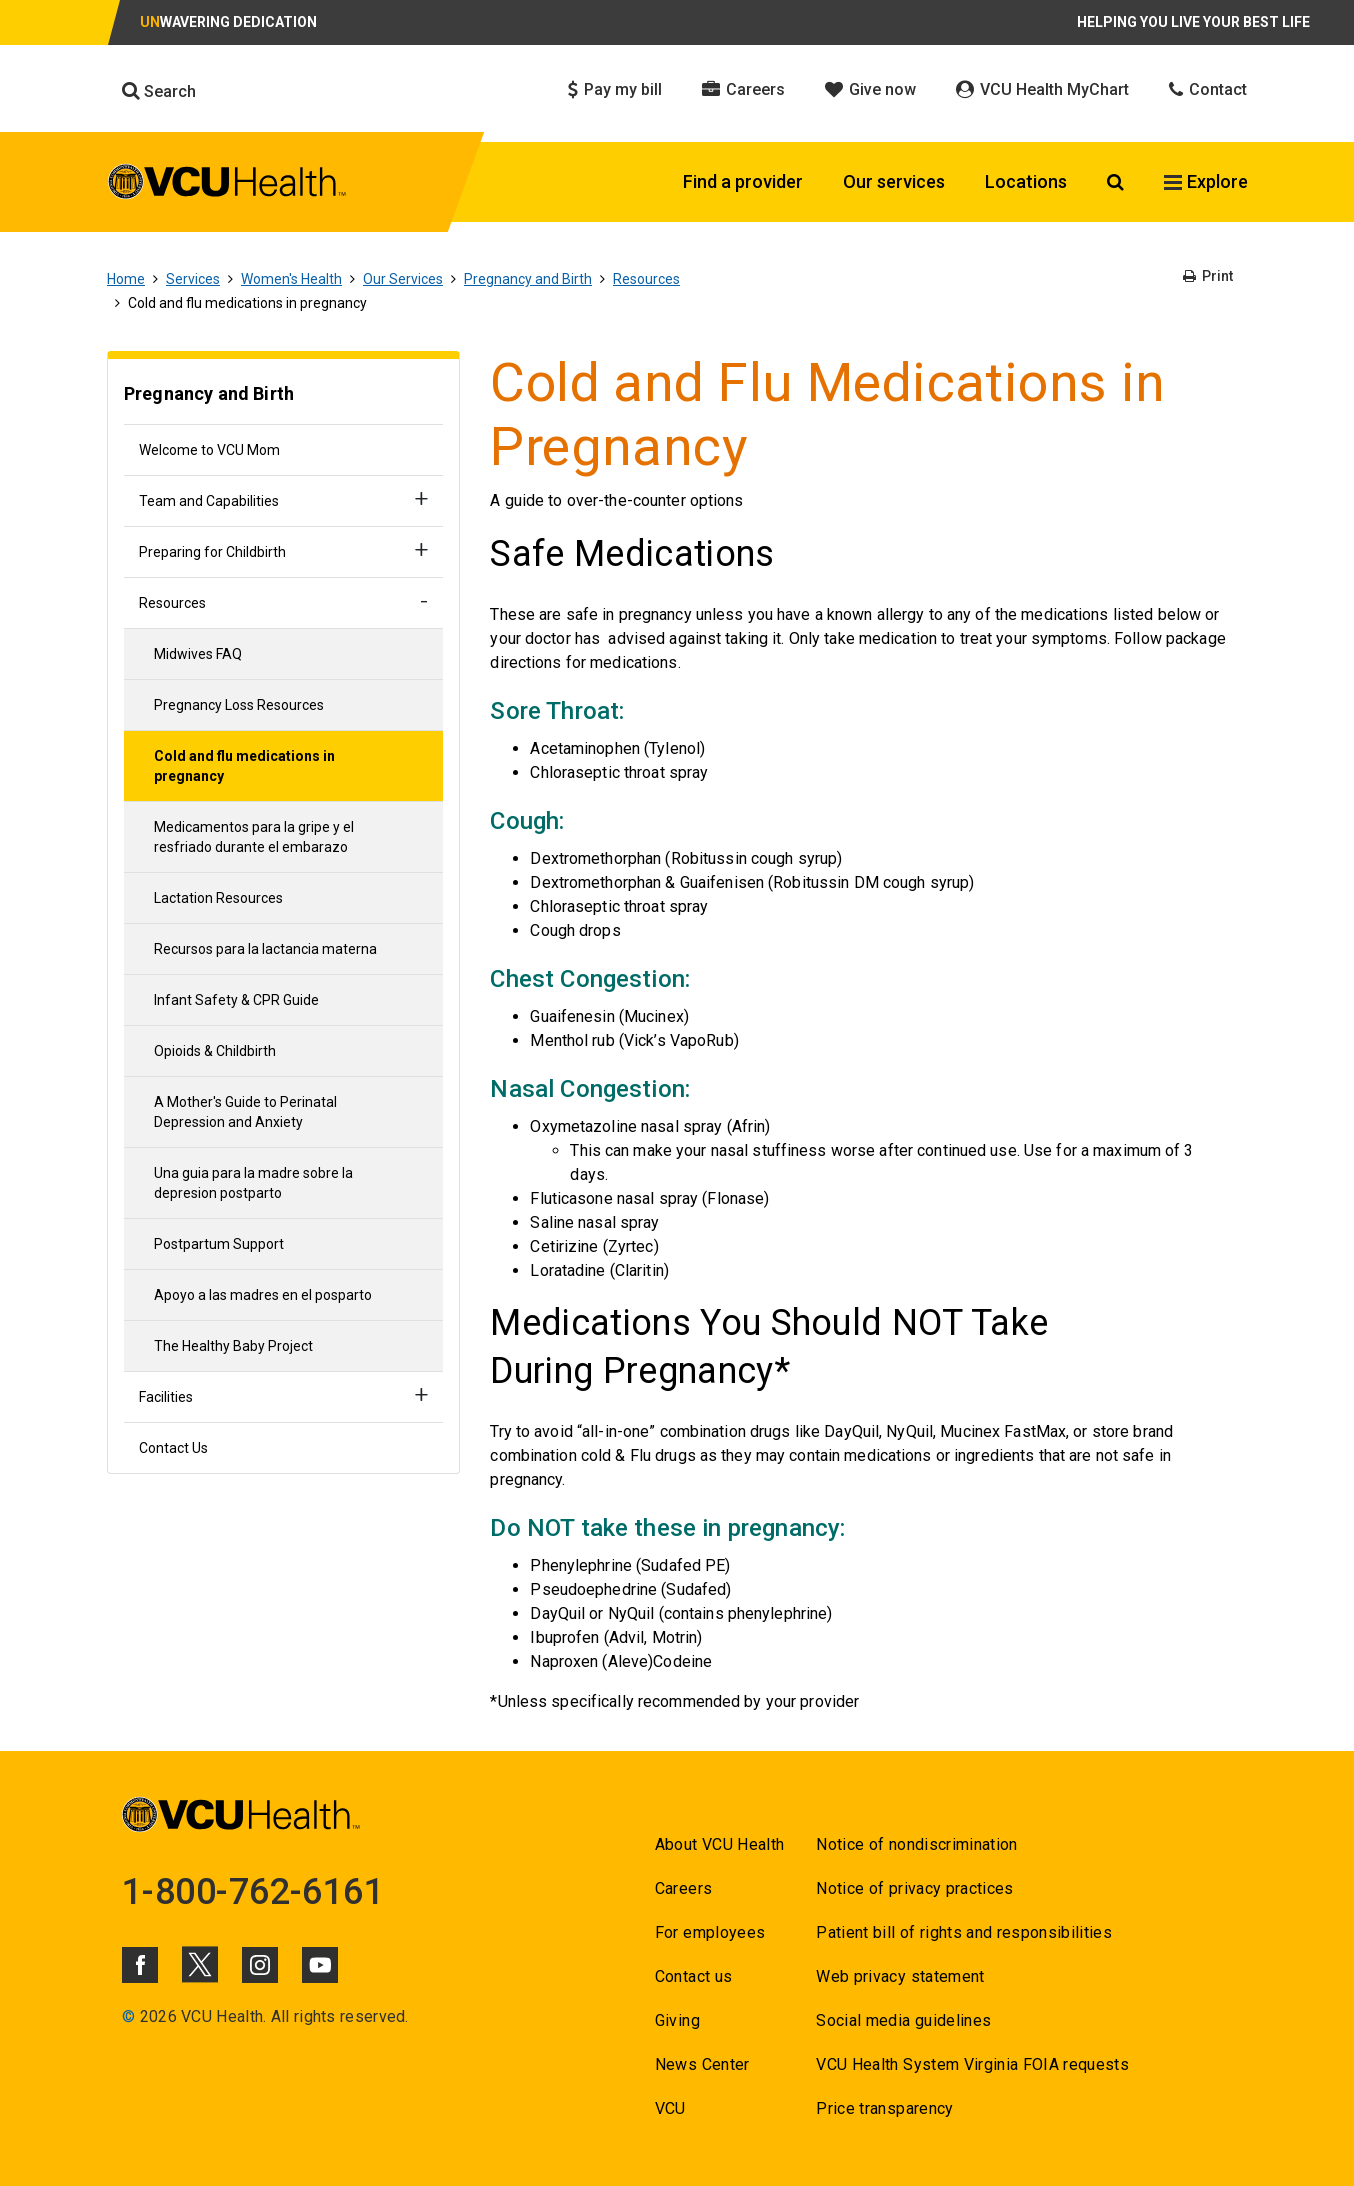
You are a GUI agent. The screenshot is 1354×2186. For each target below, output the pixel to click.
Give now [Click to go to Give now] (870, 89)
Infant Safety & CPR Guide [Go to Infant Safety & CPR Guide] (236, 1000)
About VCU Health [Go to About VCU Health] (719, 1844)
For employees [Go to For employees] (710, 1932)
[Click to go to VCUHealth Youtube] (320, 1965)
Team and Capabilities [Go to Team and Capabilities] (209, 501)
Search (159, 91)
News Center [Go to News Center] (702, 2064)
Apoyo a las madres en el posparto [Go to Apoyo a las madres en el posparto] (263, 1295)
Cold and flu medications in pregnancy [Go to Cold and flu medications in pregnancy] (244, 766)
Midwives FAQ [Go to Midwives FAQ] (198, 654)
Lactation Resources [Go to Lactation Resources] (218, 898)
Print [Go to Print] (1208, 276)
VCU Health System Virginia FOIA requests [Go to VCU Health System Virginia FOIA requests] (972, 2064)
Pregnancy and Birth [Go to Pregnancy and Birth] (528, 279)
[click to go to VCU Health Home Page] (227, 185)
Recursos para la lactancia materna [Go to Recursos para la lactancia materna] (265, 949)
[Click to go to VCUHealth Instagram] (260, 1965)
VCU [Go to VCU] (670, 2108)
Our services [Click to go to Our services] (894, 181)
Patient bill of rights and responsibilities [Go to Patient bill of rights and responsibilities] (964, 1932)
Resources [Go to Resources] (646, 279)
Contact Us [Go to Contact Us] (173, 1448)
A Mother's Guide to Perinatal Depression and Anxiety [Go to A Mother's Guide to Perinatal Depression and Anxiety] (245, 1112)
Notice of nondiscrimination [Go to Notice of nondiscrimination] (916, 1844)
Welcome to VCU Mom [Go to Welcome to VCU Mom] (209, 450)
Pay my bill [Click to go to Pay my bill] (615, 89)
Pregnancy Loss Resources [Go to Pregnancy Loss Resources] (239, 705)
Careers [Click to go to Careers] (743, 89)
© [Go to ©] (128, 2016)
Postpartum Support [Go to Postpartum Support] (219, 1244)
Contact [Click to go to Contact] (1208, 89)
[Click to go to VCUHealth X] (200, 1964)
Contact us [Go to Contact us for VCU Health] (693, 1976)
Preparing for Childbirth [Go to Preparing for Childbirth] (212, 552)
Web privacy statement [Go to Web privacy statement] (900, 1976)
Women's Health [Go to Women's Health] (291, 279)
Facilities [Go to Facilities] (166, 1397)
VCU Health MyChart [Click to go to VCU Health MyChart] (1042, 89)
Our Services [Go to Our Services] (403, 279)
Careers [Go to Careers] (683, 1888)
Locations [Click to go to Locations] (1026, 181)
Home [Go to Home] (126, 279)
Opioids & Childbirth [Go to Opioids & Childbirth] (215, 1051)
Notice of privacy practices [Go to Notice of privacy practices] (914, 1888)
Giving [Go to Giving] (677, 2020)
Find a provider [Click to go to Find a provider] (743, 181)
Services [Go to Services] (193, 279)
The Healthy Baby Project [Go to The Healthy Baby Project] (233, 1346)
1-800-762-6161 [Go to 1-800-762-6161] (253, 1892)
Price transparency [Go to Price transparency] (884, 2108)
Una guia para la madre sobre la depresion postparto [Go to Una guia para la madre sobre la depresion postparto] (253, 1183)
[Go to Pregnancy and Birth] (283, 396)
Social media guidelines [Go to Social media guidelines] (903, 2020)
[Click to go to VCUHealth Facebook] (140, 1965)
